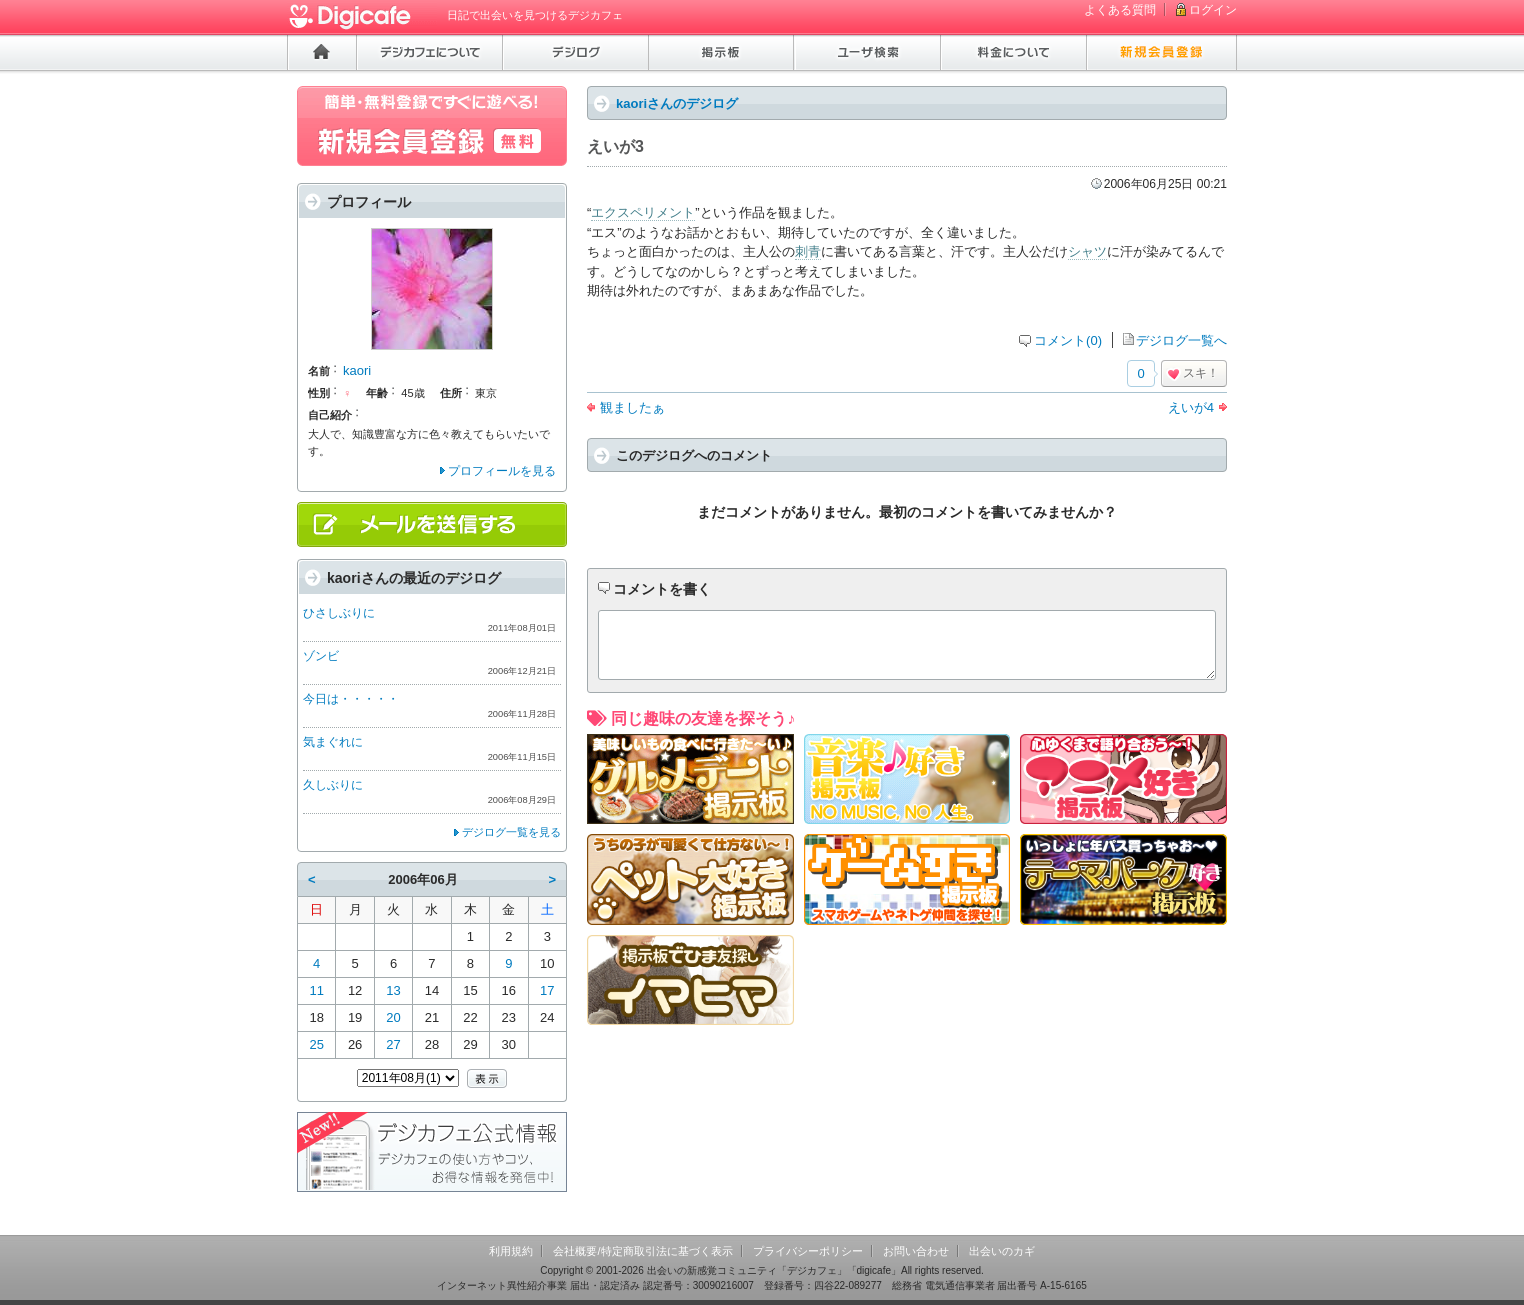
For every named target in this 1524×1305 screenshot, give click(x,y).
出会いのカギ (1002, 1251)
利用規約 (511, 1251)
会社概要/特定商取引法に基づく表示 (642, 1251)
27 (393, 1044)
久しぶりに (333, 785)
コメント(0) (1068, 340)
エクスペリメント (643, 212)
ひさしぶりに (339, 613)
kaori (357, 370)
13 (393, 990)
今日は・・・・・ (351, 699)
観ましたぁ (632, 407)
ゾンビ (321, 656)
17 (547, 990)
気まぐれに (333, 742)
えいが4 (1191, 407)
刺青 (808, 251)
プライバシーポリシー (808, 1251)
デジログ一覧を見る (511, 832)
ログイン (1213, 10)
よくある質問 (1120, 10)
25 (316, 1044)
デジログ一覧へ (1181, 340)
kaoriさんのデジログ (677, 103)
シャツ (1087, 251)
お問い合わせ (916, 1251)
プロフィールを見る (502, 471)
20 (393, 1017)
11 (316, 990)
